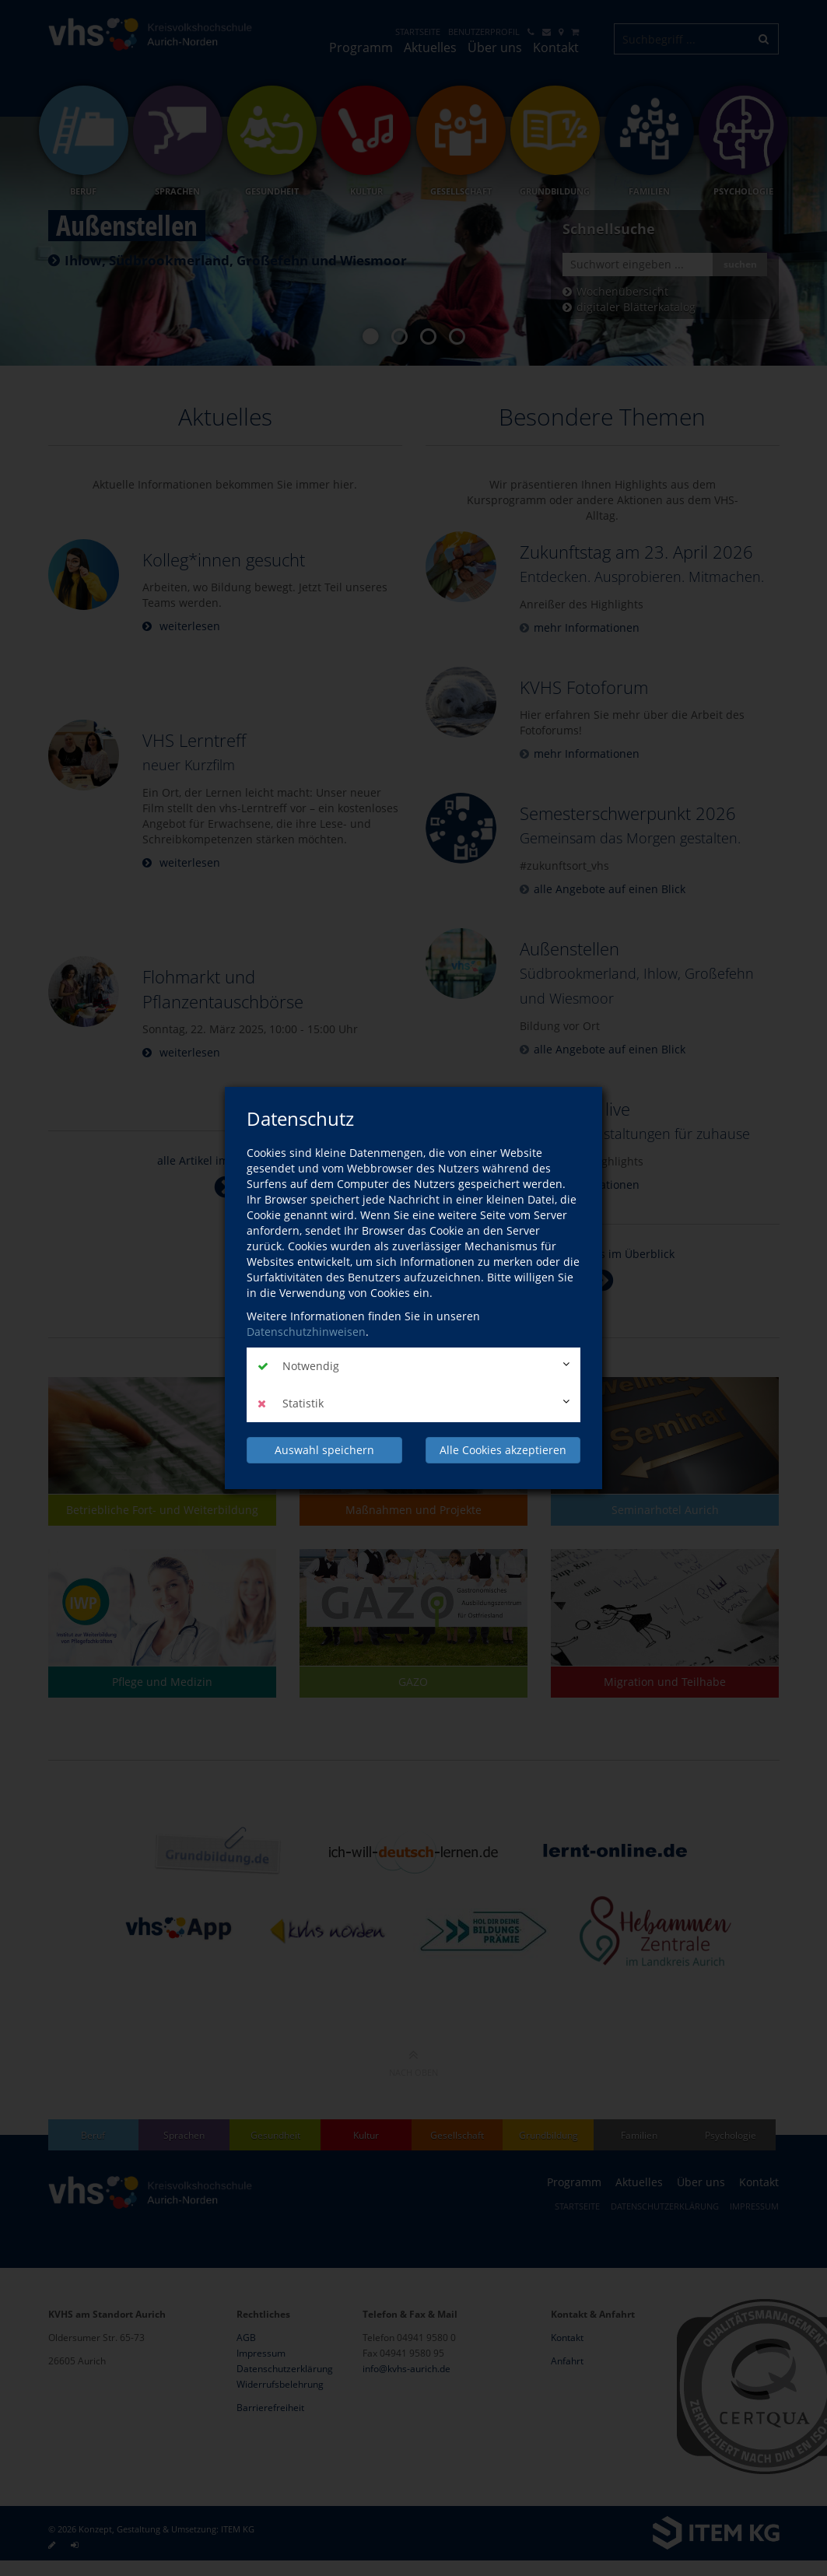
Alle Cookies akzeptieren (503, 1449)
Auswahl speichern (324, 1449)
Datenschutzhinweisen (306, 1331)
